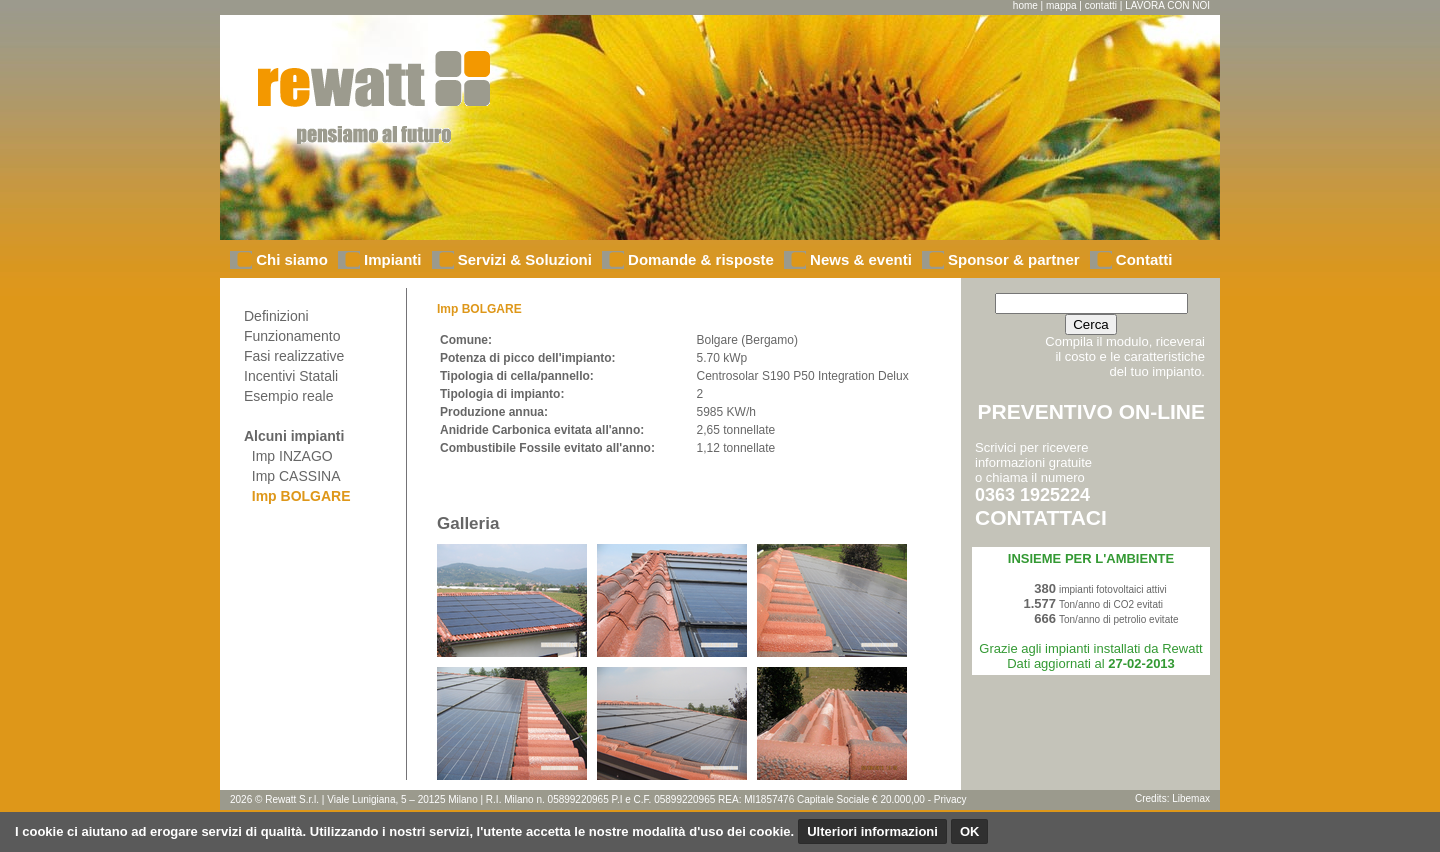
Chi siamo (290, 259)
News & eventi (859, 259)
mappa (1061, 5)
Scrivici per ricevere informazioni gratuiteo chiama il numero (1041, 484)
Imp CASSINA (292, 476)
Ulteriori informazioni (872, 831)
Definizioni (276, 316)
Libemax (1191, 798)
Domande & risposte (699, 259)
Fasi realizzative (294, 356)
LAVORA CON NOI (1167, 5)
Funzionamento (292, 336)
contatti (1101, 5)
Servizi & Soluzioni (523, 259)
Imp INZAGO (288, 456)
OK (970, 831)
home (1025, 5)
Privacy (950, 799)
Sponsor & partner (1012, 259)
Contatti (1142, 259)
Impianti (391, 259)
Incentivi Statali (291, 376)
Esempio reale (289, 396)
